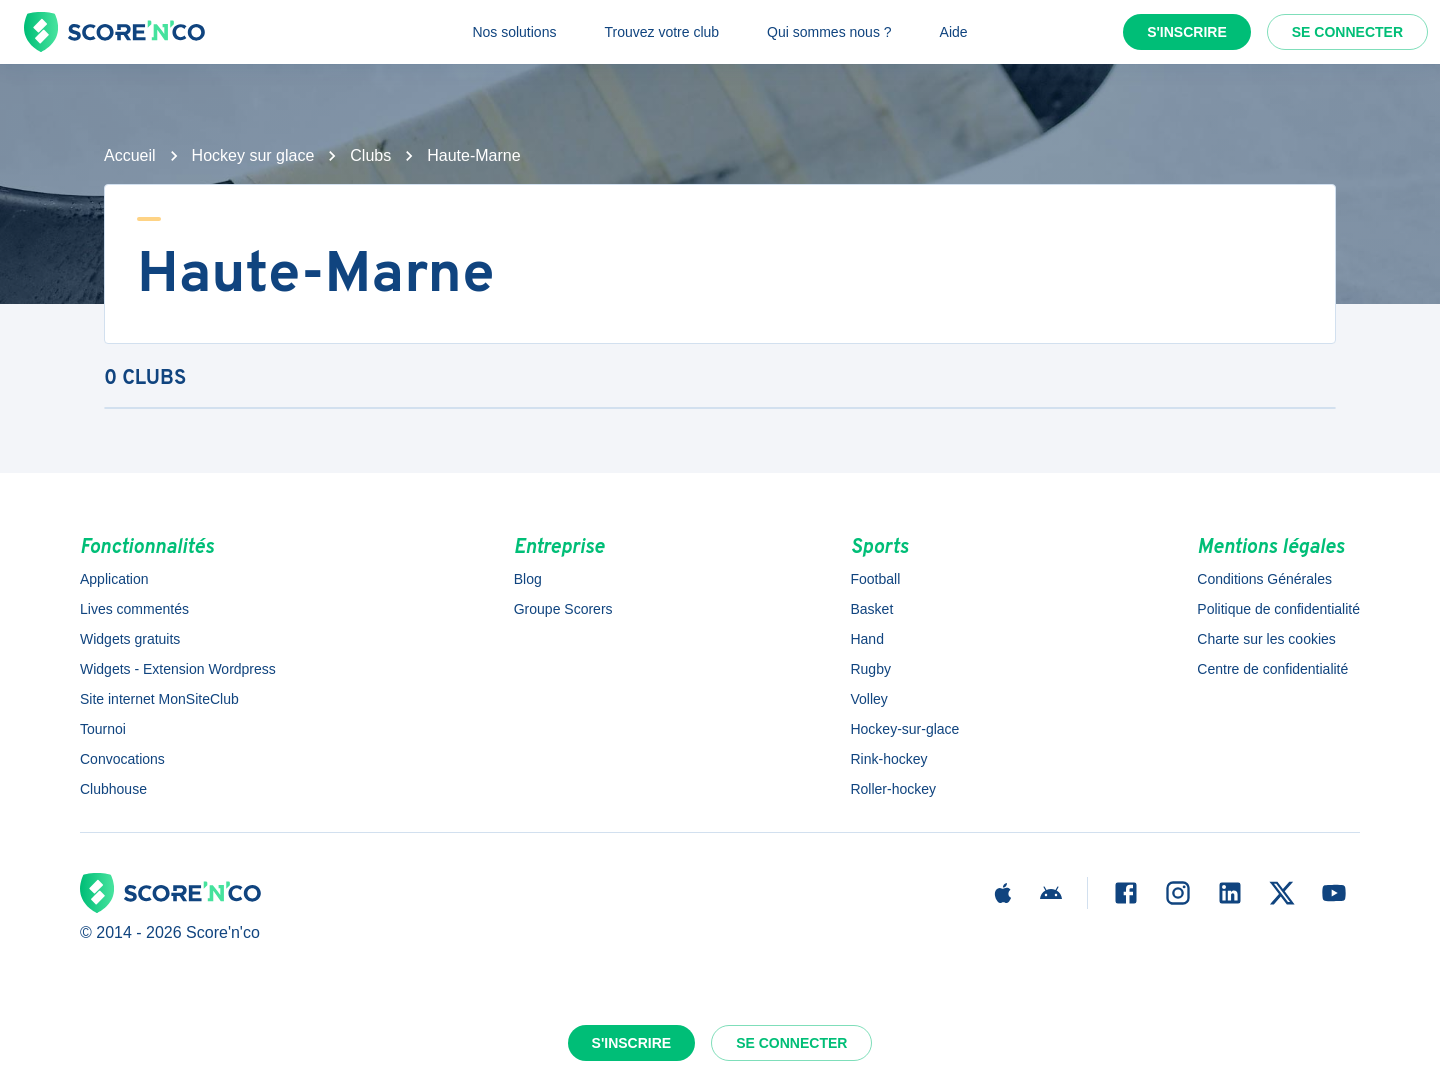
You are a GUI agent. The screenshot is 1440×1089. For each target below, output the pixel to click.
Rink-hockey (888, 759)
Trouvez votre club (661, 32)
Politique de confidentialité (1278, 609)
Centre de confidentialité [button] (1272, 669)
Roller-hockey (893, 789)
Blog (528, 579)
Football (875, 579)
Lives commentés (134, 609)
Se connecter (1347, 32)
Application (114, 579)
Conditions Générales (1264, 579)
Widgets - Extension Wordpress (178, 669)
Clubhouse (113, 789)
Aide (954, 32)
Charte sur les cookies (1266, 639)
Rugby (870, 669)
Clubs (370, 155)
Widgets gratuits (130, 639)
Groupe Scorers (563, 609)
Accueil (130, 155)
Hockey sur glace (253, 155)
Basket (871, 609)
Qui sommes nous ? (829, 32)
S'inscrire (1187, 32)
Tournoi (103, 729)
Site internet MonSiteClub (159, 699)
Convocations (122, 759)
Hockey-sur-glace (904, 729)
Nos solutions (514, 32)
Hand (866, 639)
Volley (868, 699)
